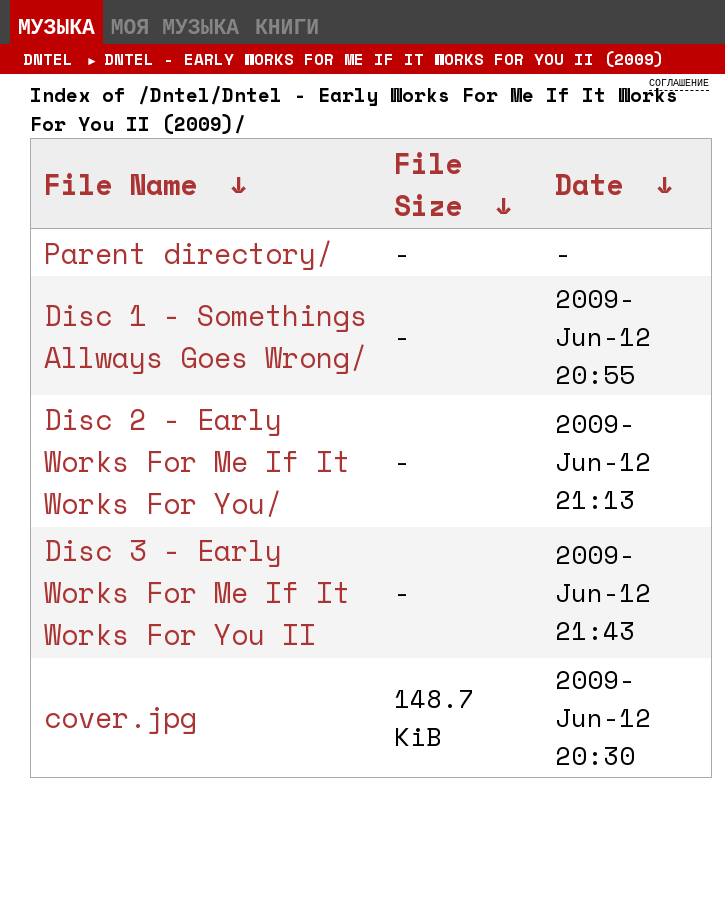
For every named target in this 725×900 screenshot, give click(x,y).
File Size (428, 184)
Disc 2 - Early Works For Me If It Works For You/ (197, 461)
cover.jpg (120, 717)
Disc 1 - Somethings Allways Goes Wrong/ (205, 336)
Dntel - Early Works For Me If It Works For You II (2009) (384, 59)
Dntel (48, 59)
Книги (287, 26)
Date (589, 184)
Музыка (56, 26)
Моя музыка (175, 26)
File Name (120, 184)
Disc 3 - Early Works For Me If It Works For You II (197, 592)
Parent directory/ (188, 253)
